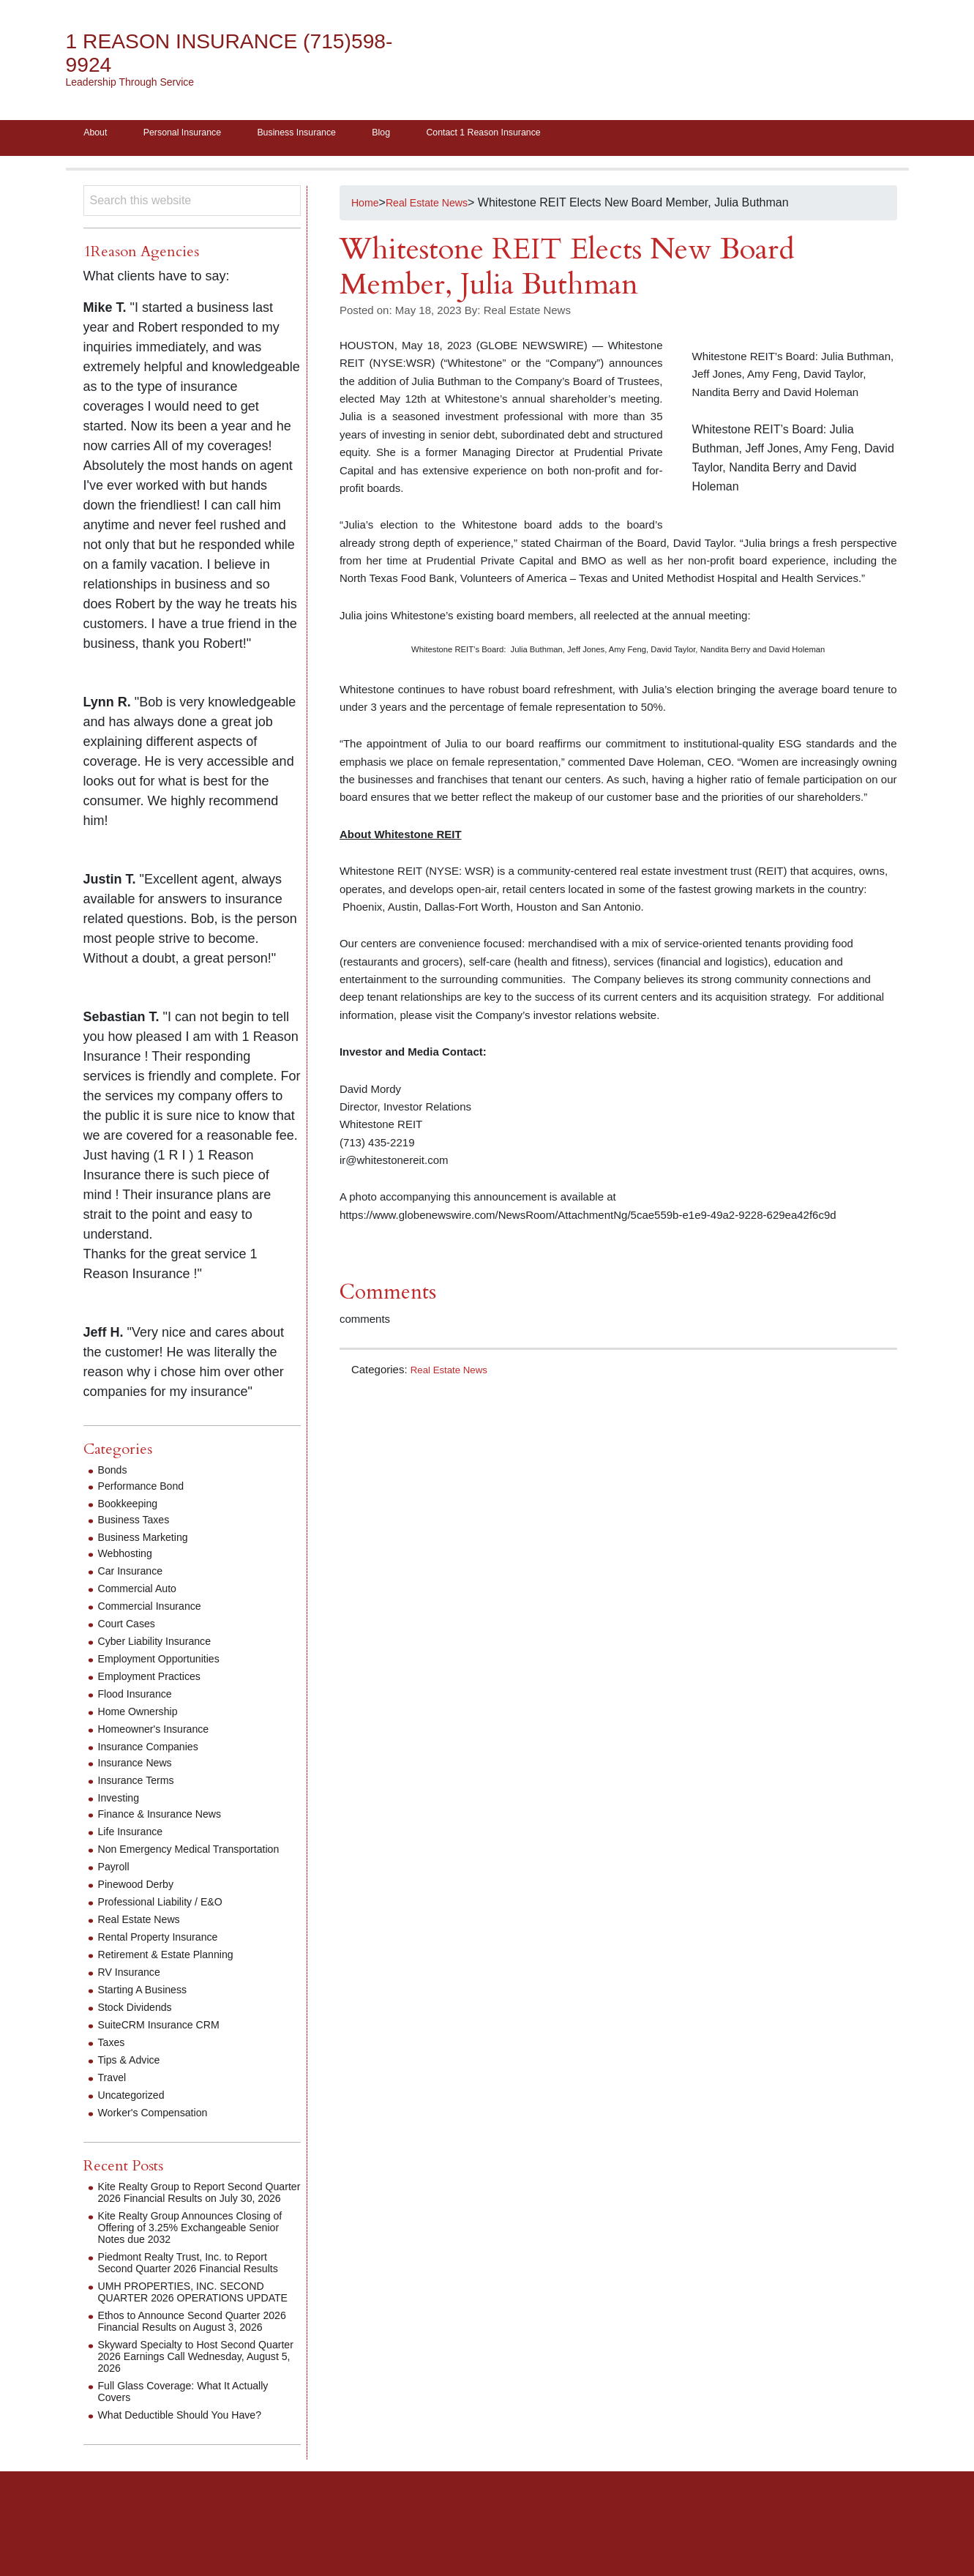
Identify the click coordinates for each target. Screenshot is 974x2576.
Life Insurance (135, 1836)
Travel (114, 2094)
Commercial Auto (142, 1593)
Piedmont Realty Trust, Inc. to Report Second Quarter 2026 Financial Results (194, 2297)
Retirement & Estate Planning (175, 1971)
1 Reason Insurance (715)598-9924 (197, 53)
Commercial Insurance (156, 1611)
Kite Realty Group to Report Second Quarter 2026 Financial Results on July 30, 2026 (199, 2215)
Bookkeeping (132, 1508)
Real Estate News (454, 1373)
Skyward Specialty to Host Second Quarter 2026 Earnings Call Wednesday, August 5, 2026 (187, 2420)
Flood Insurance (140, 1698)
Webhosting (129, 1558)
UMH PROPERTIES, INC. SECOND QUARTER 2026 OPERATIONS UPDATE (192, 2338)
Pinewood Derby (141, 1900)
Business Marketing (149, 1542)
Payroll (116, 1883)
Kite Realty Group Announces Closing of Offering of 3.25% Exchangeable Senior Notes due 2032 (196, 2256)
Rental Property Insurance (166, 1953)
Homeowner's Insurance (161, 1734)
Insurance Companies (155, 1751)
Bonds (114, 1474)
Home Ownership (143, 1716)
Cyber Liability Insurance (162, 1646)
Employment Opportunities (167, 1663)
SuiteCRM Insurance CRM (167, 2041)
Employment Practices (156, 1681)
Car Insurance (135, 1575)
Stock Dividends (140, 2023)
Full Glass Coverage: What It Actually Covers (194, 2455)
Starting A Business (148, 2006)
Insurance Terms (141, 1785)
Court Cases (130, 1628)
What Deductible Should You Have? (191, 2478)
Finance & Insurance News (168, 1818)
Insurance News (140, 1767)
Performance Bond (146, 1491)
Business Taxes (138, 1524)
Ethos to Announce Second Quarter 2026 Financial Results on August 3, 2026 (191, 2379)
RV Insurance (133, 1988)
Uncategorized (135, 2111)
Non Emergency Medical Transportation (161, 1860)
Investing (121, 1802)
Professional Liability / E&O (168, 1918)
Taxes (113, 2059)
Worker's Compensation (160, 2129)
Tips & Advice (133, 2076)
